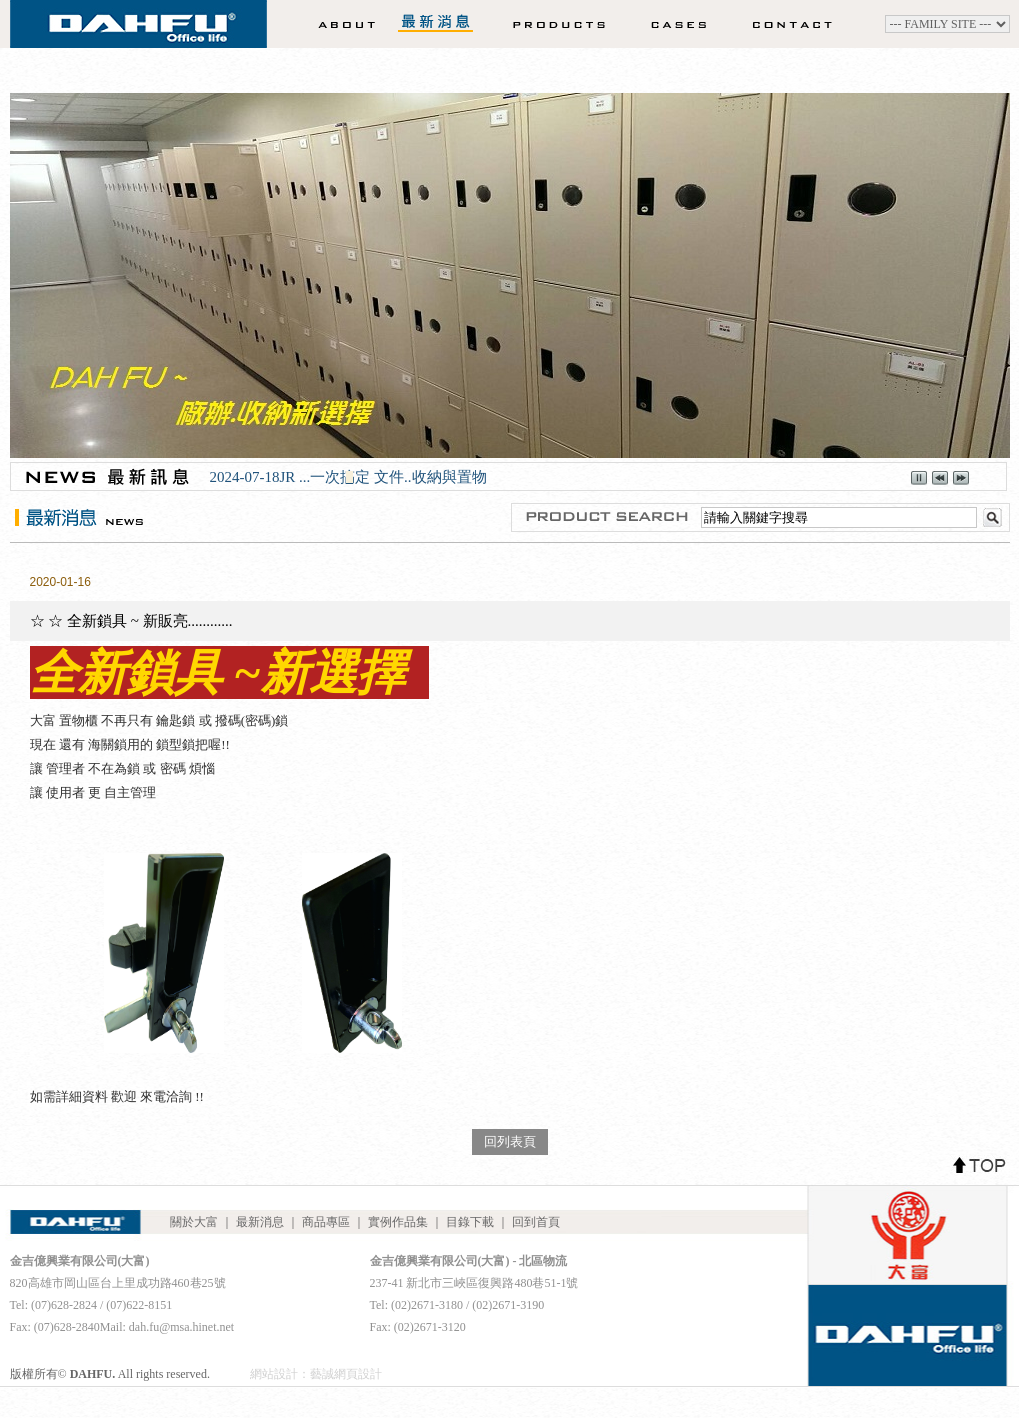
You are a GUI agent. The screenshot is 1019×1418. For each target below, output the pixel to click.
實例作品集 (672, 24)
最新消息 (436, 24)
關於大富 (340, 24)
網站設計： (280, 1374)
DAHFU (138, 30)
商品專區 (545, 24)
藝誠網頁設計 (346, 1374)
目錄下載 (470, 1222)
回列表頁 (510, 1141)
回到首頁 (536, 1222)
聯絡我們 (798, 24)
